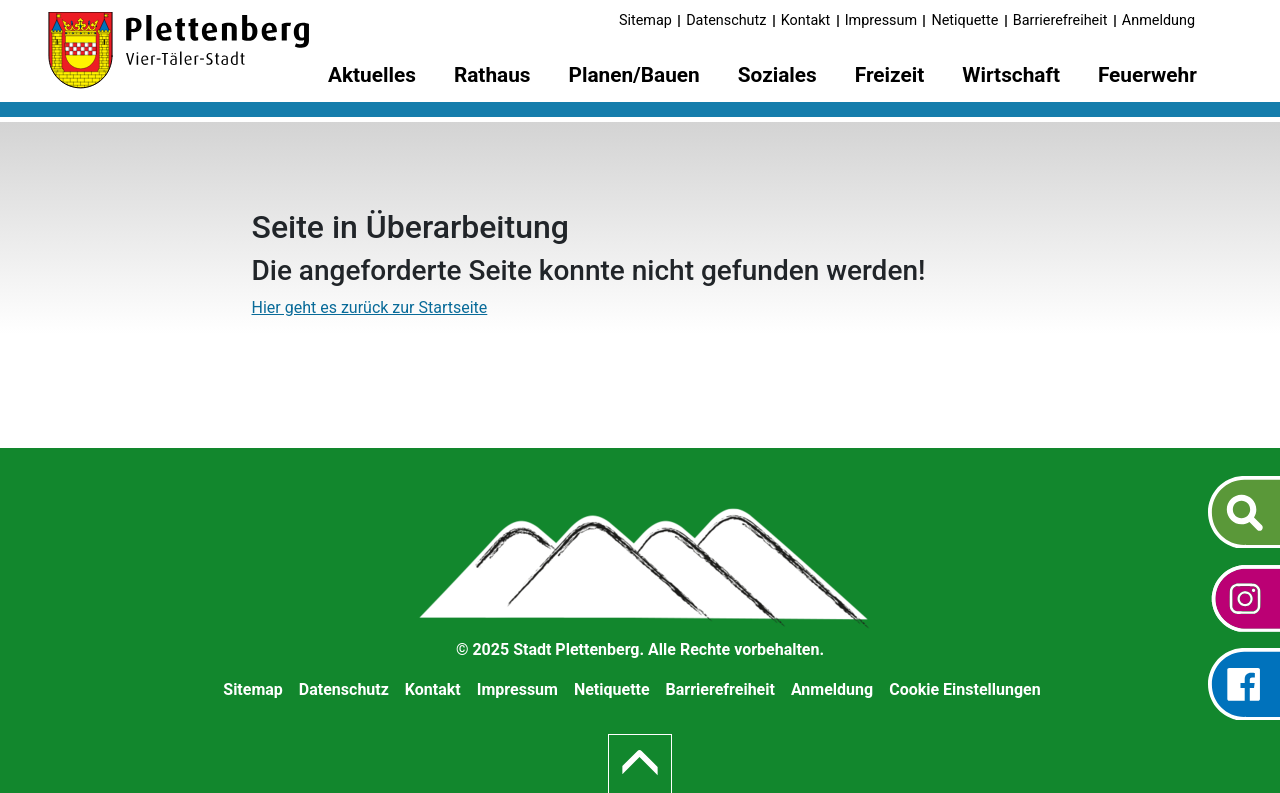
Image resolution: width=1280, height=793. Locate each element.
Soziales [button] (777, 75)
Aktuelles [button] (372, 75)
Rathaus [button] (492, 75)
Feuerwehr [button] (1147, 75)
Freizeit (890, 75)
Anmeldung (1158, 20)
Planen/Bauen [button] (634, 75)
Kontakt (806, 20)
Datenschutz (726, 20)
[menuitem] (372, 78)
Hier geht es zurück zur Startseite (370, 307)
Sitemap (645, 20)
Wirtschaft (1011, 75)
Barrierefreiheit (1060, 20)
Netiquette (964, 20)
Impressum (881, 20)
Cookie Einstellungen (965, 689)
